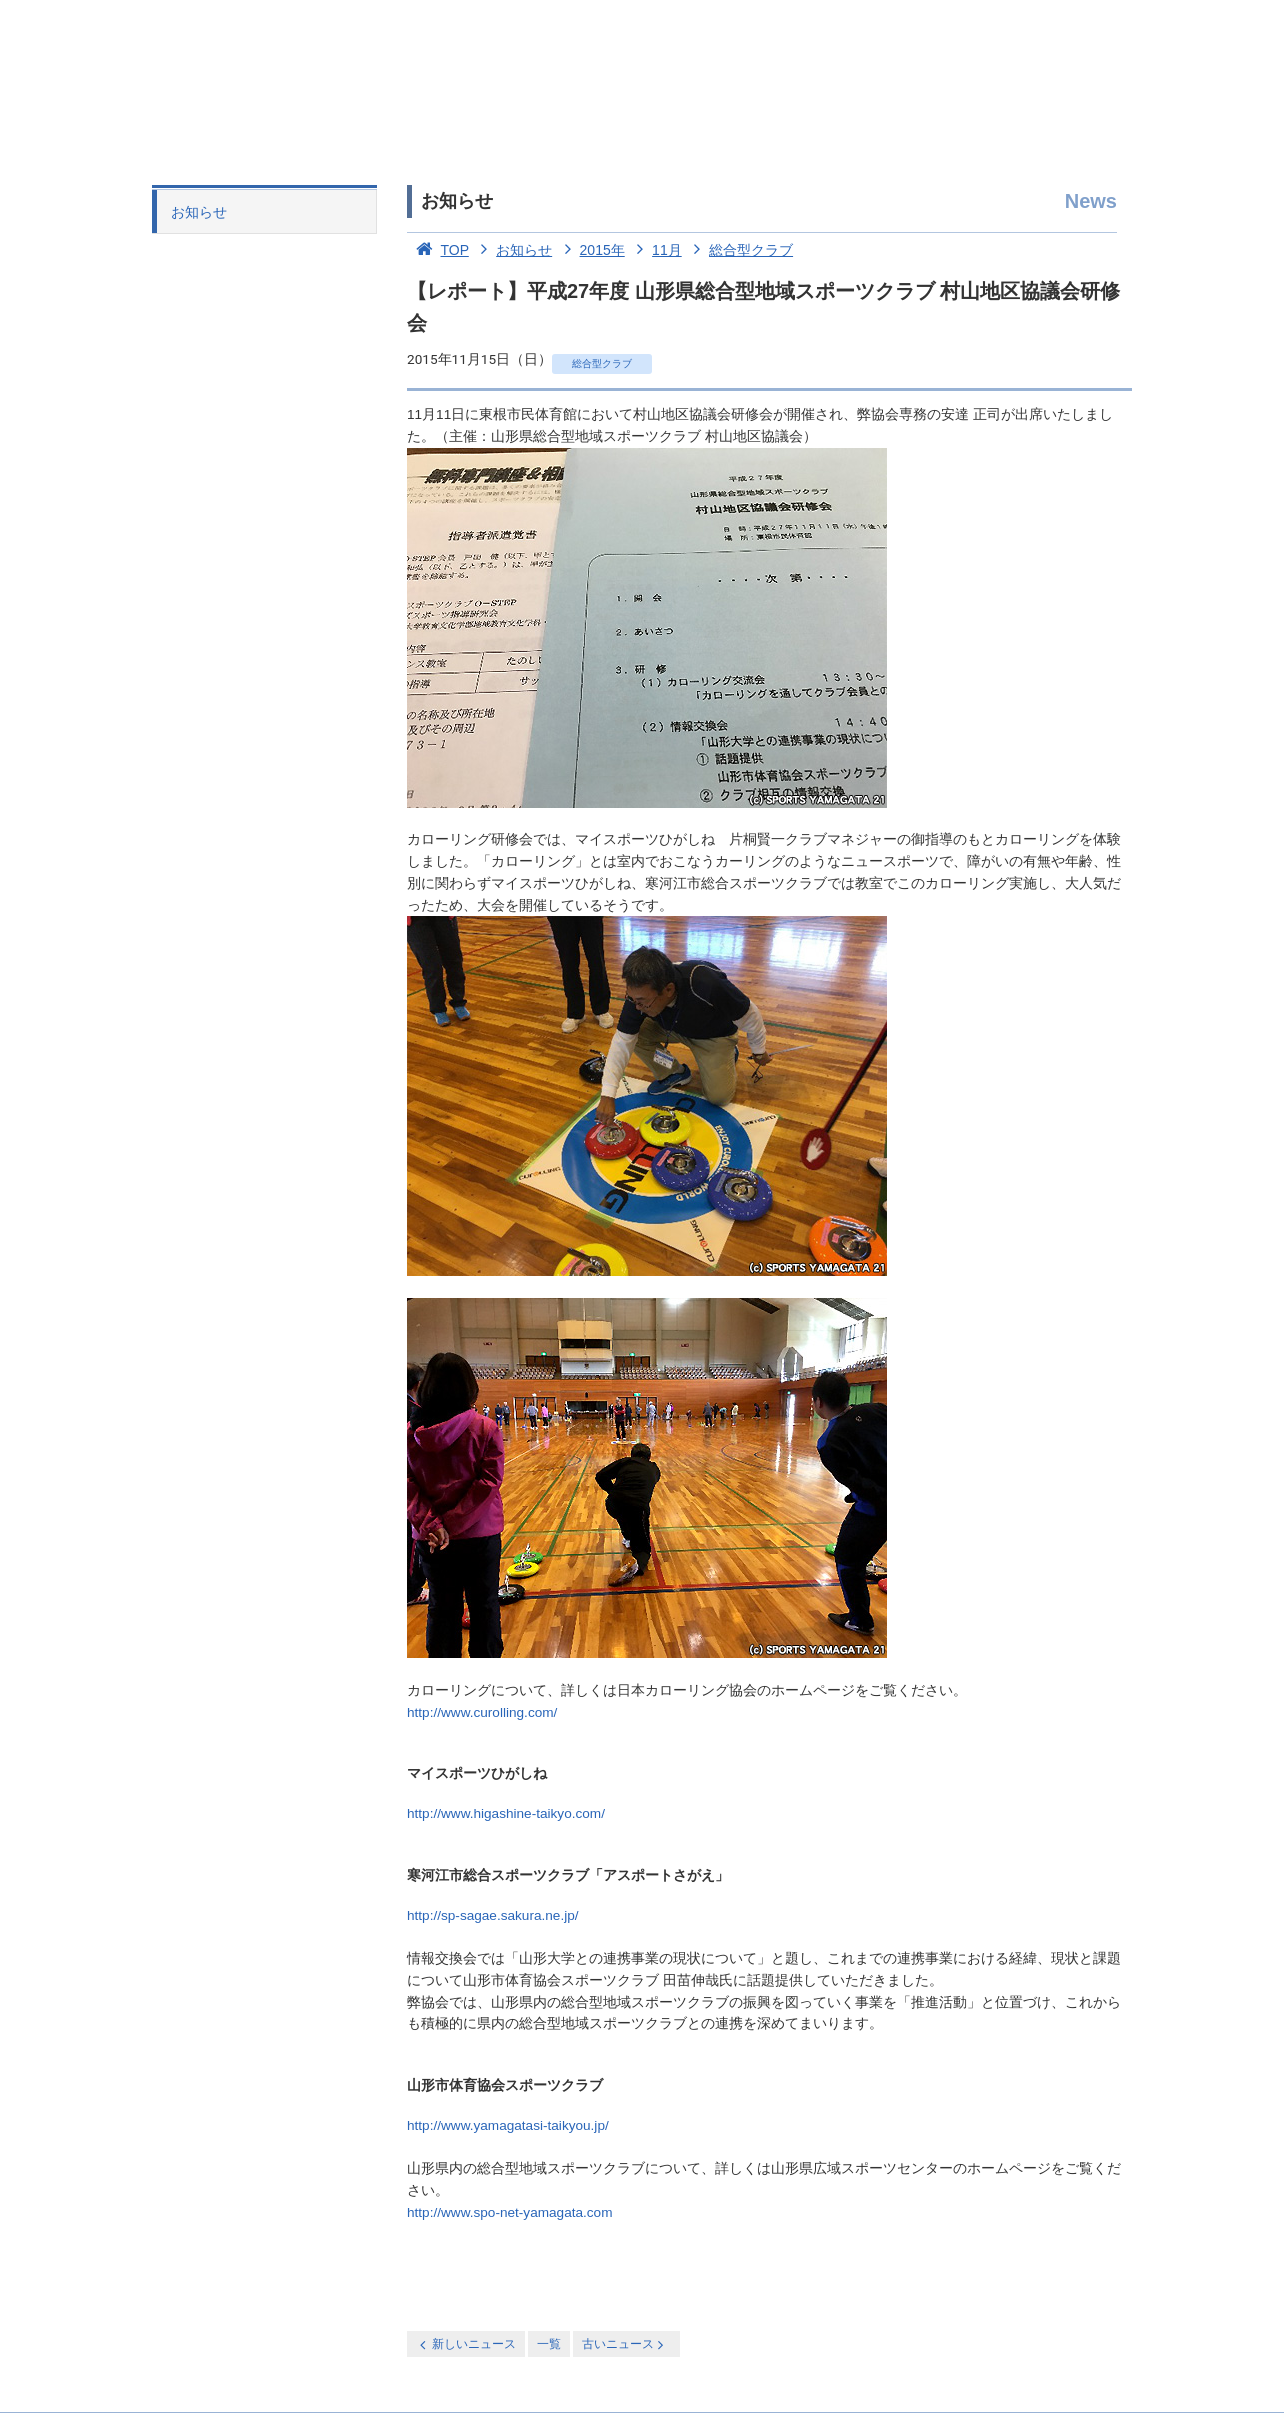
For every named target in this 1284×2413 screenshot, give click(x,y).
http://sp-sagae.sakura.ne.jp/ (493, 1915)
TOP (438, 250)
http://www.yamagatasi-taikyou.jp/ (508, 2125)
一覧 (549, 2344)
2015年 (590, 250)
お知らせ (199, 212)
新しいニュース (466, 2344)
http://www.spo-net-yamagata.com (510, 2212)
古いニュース (624, 2344)
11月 (655, 250)
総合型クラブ (740, 250)
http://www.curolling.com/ (482, 1712)
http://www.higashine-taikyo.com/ (506, 1813)
